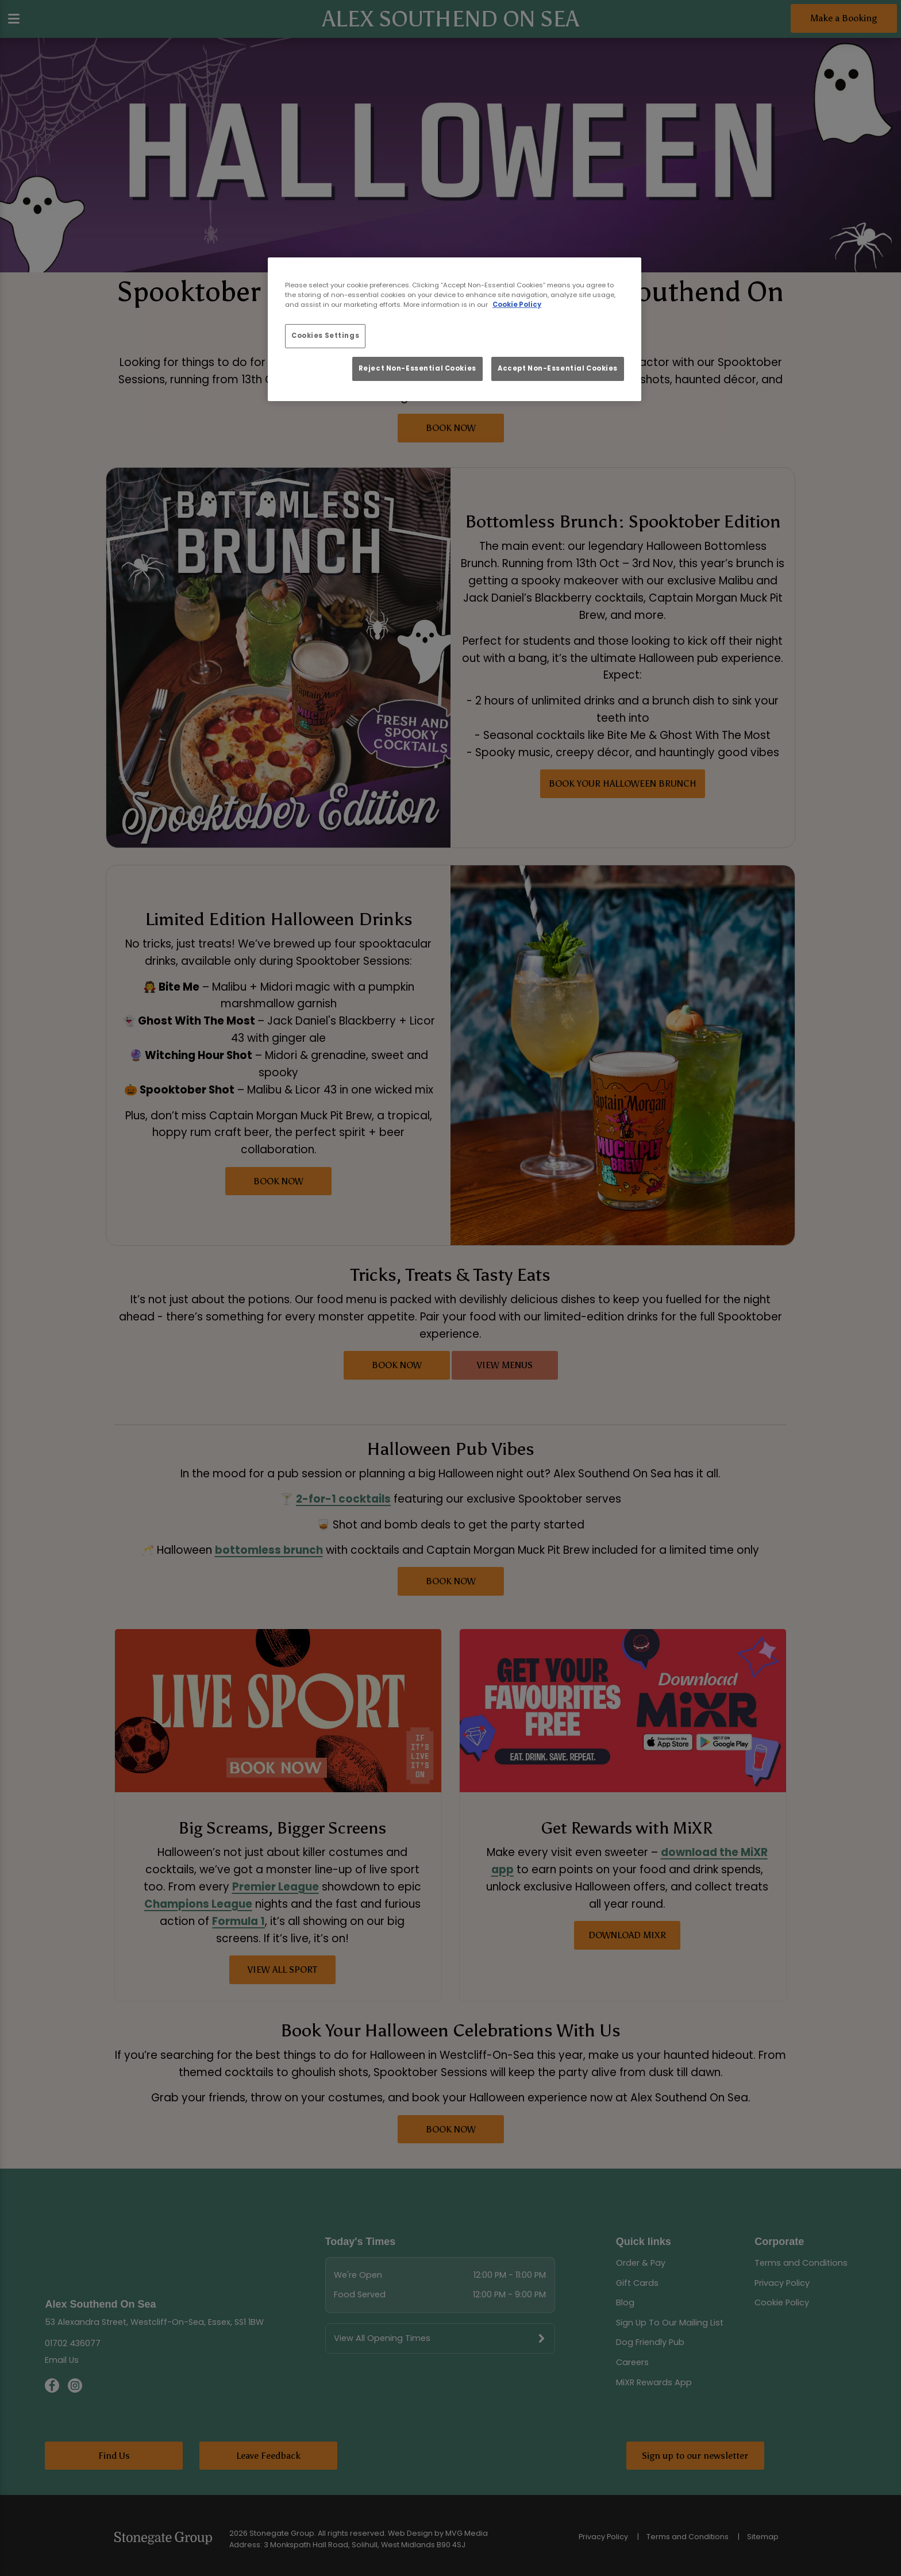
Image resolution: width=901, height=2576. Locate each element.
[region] (454, 329)
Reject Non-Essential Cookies (417, 368)
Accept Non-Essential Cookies (558, 368)
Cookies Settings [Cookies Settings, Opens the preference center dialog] (325, 335)
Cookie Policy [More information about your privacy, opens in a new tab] (516, 304)
